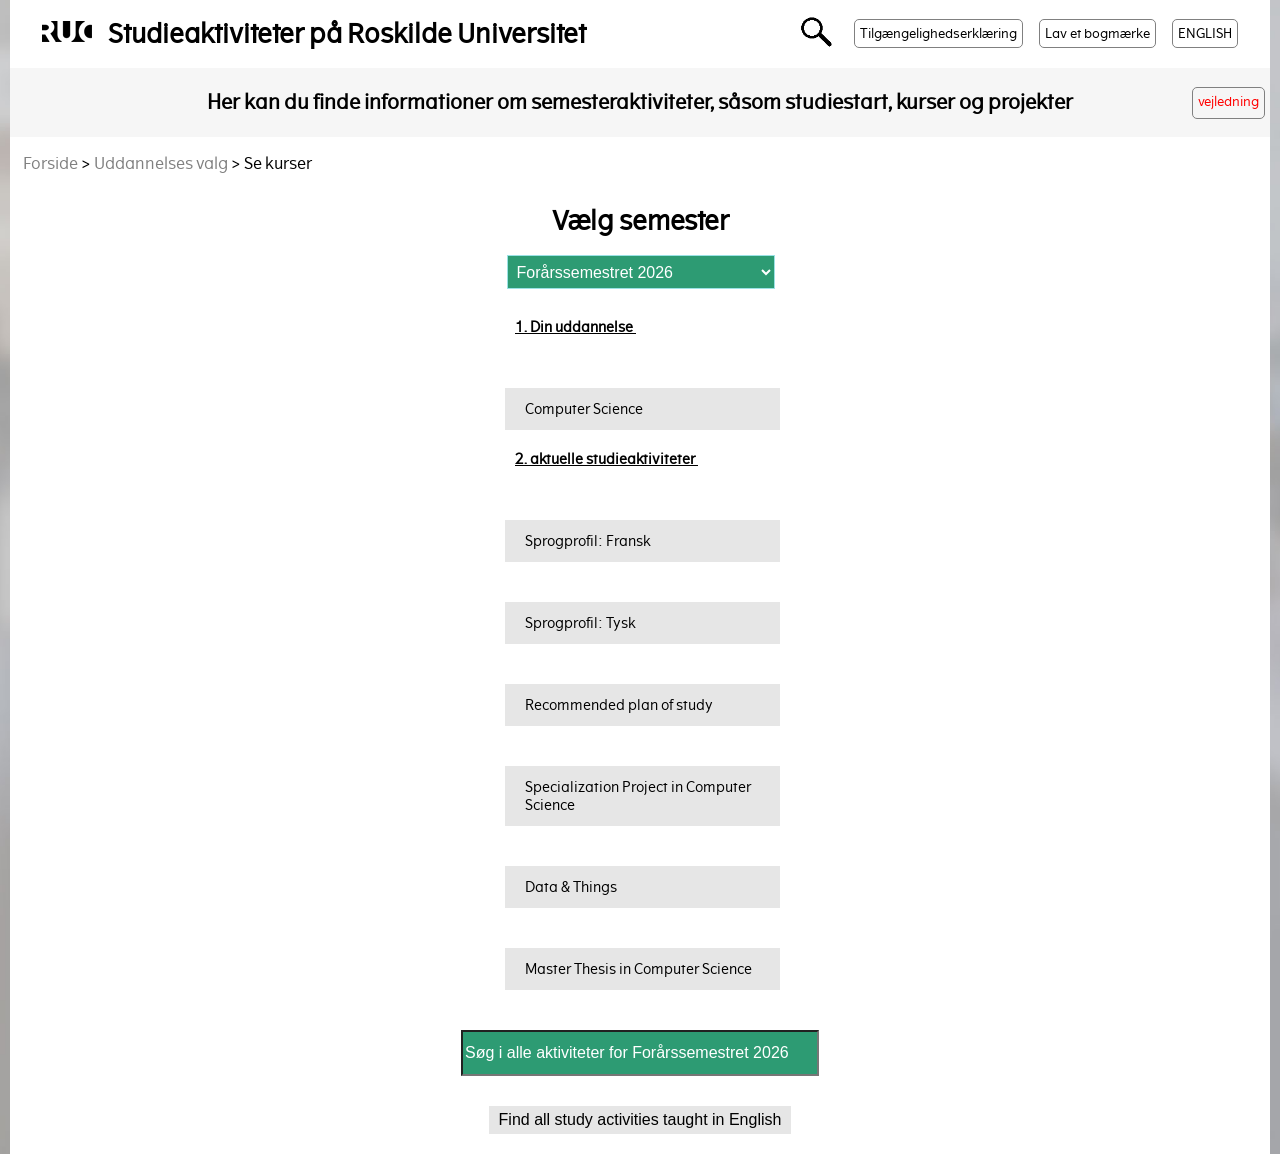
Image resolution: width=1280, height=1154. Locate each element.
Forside (50, 163)
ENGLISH (1205, 33)
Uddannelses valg (161, 163)
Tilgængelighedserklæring (938, 33)
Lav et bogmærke (1097, 33)
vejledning (1228, 101)
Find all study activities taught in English (640, 1119)
